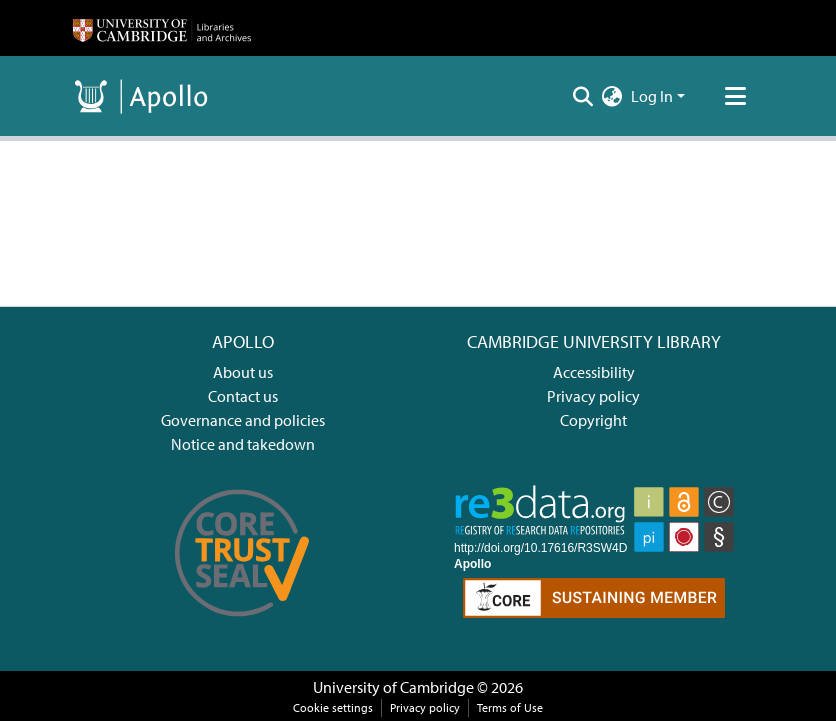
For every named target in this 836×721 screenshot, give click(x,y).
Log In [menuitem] (652, 96)
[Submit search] (583, 96)
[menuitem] (612, 96)
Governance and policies (243, 420)
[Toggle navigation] (735, 96)
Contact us (243, 396)
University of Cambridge (393, 687)
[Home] (162, 28)
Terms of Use (510, 707)
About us (243, 372)
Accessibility (594, 372)
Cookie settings (333, 707)
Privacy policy (593, 396)
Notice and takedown (243, 444)
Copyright (593, 420)
